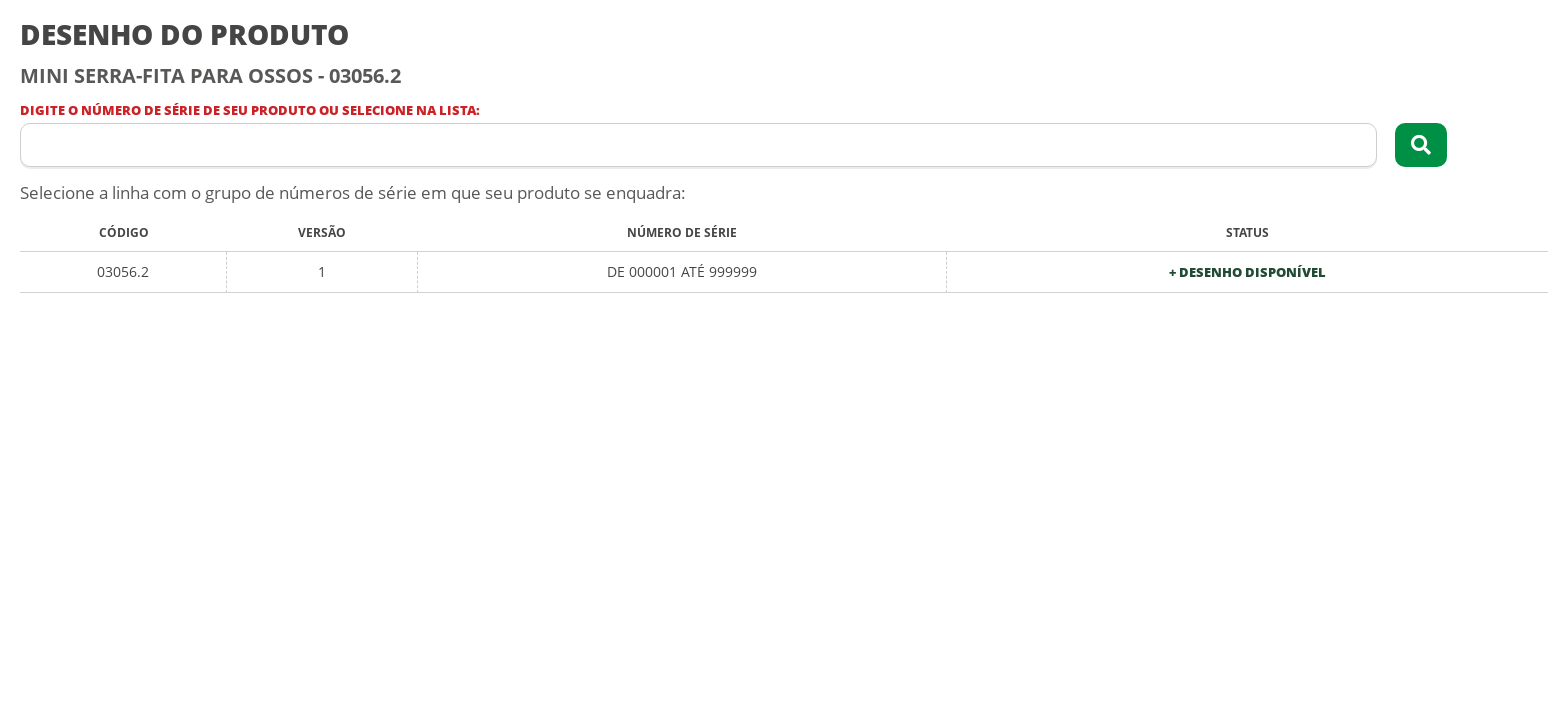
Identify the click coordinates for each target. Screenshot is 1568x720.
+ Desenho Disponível (1247, 272)
